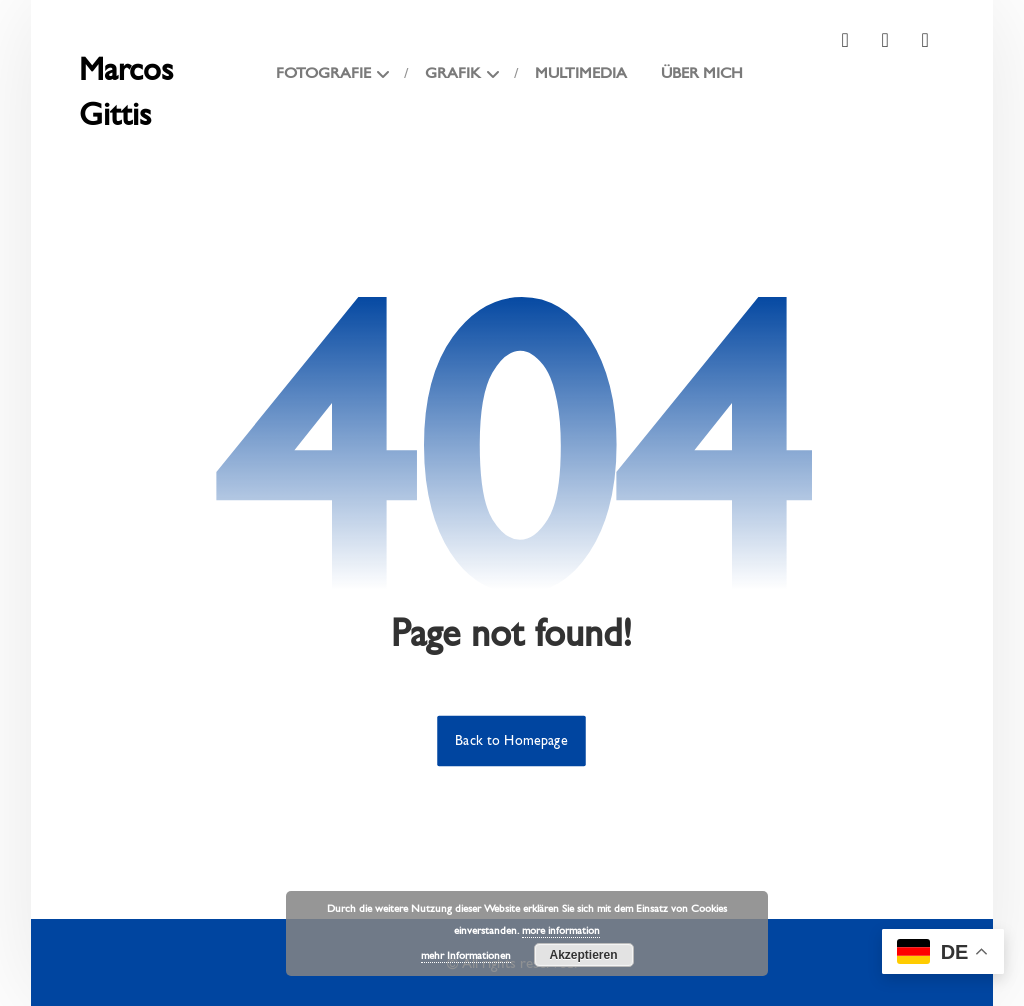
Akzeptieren (583, 955)
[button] (845, 40)
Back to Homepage (512, 741)
